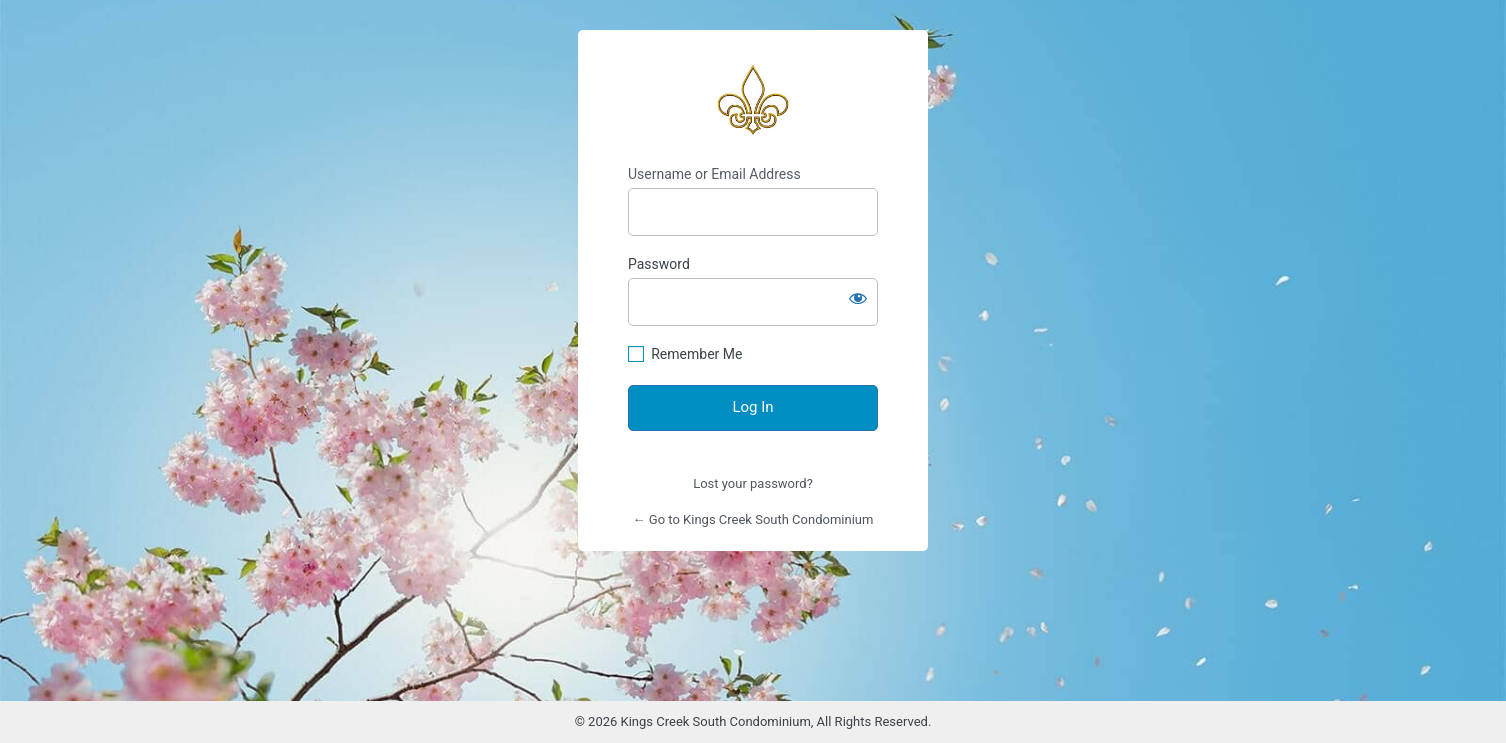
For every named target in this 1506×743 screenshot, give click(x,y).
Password (659, 264)
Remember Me (696, 354)
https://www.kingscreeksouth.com (753, 98)
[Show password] (858, 298)
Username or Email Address (714, 174)
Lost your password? (753, 483)
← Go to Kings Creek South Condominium (753, 519)
